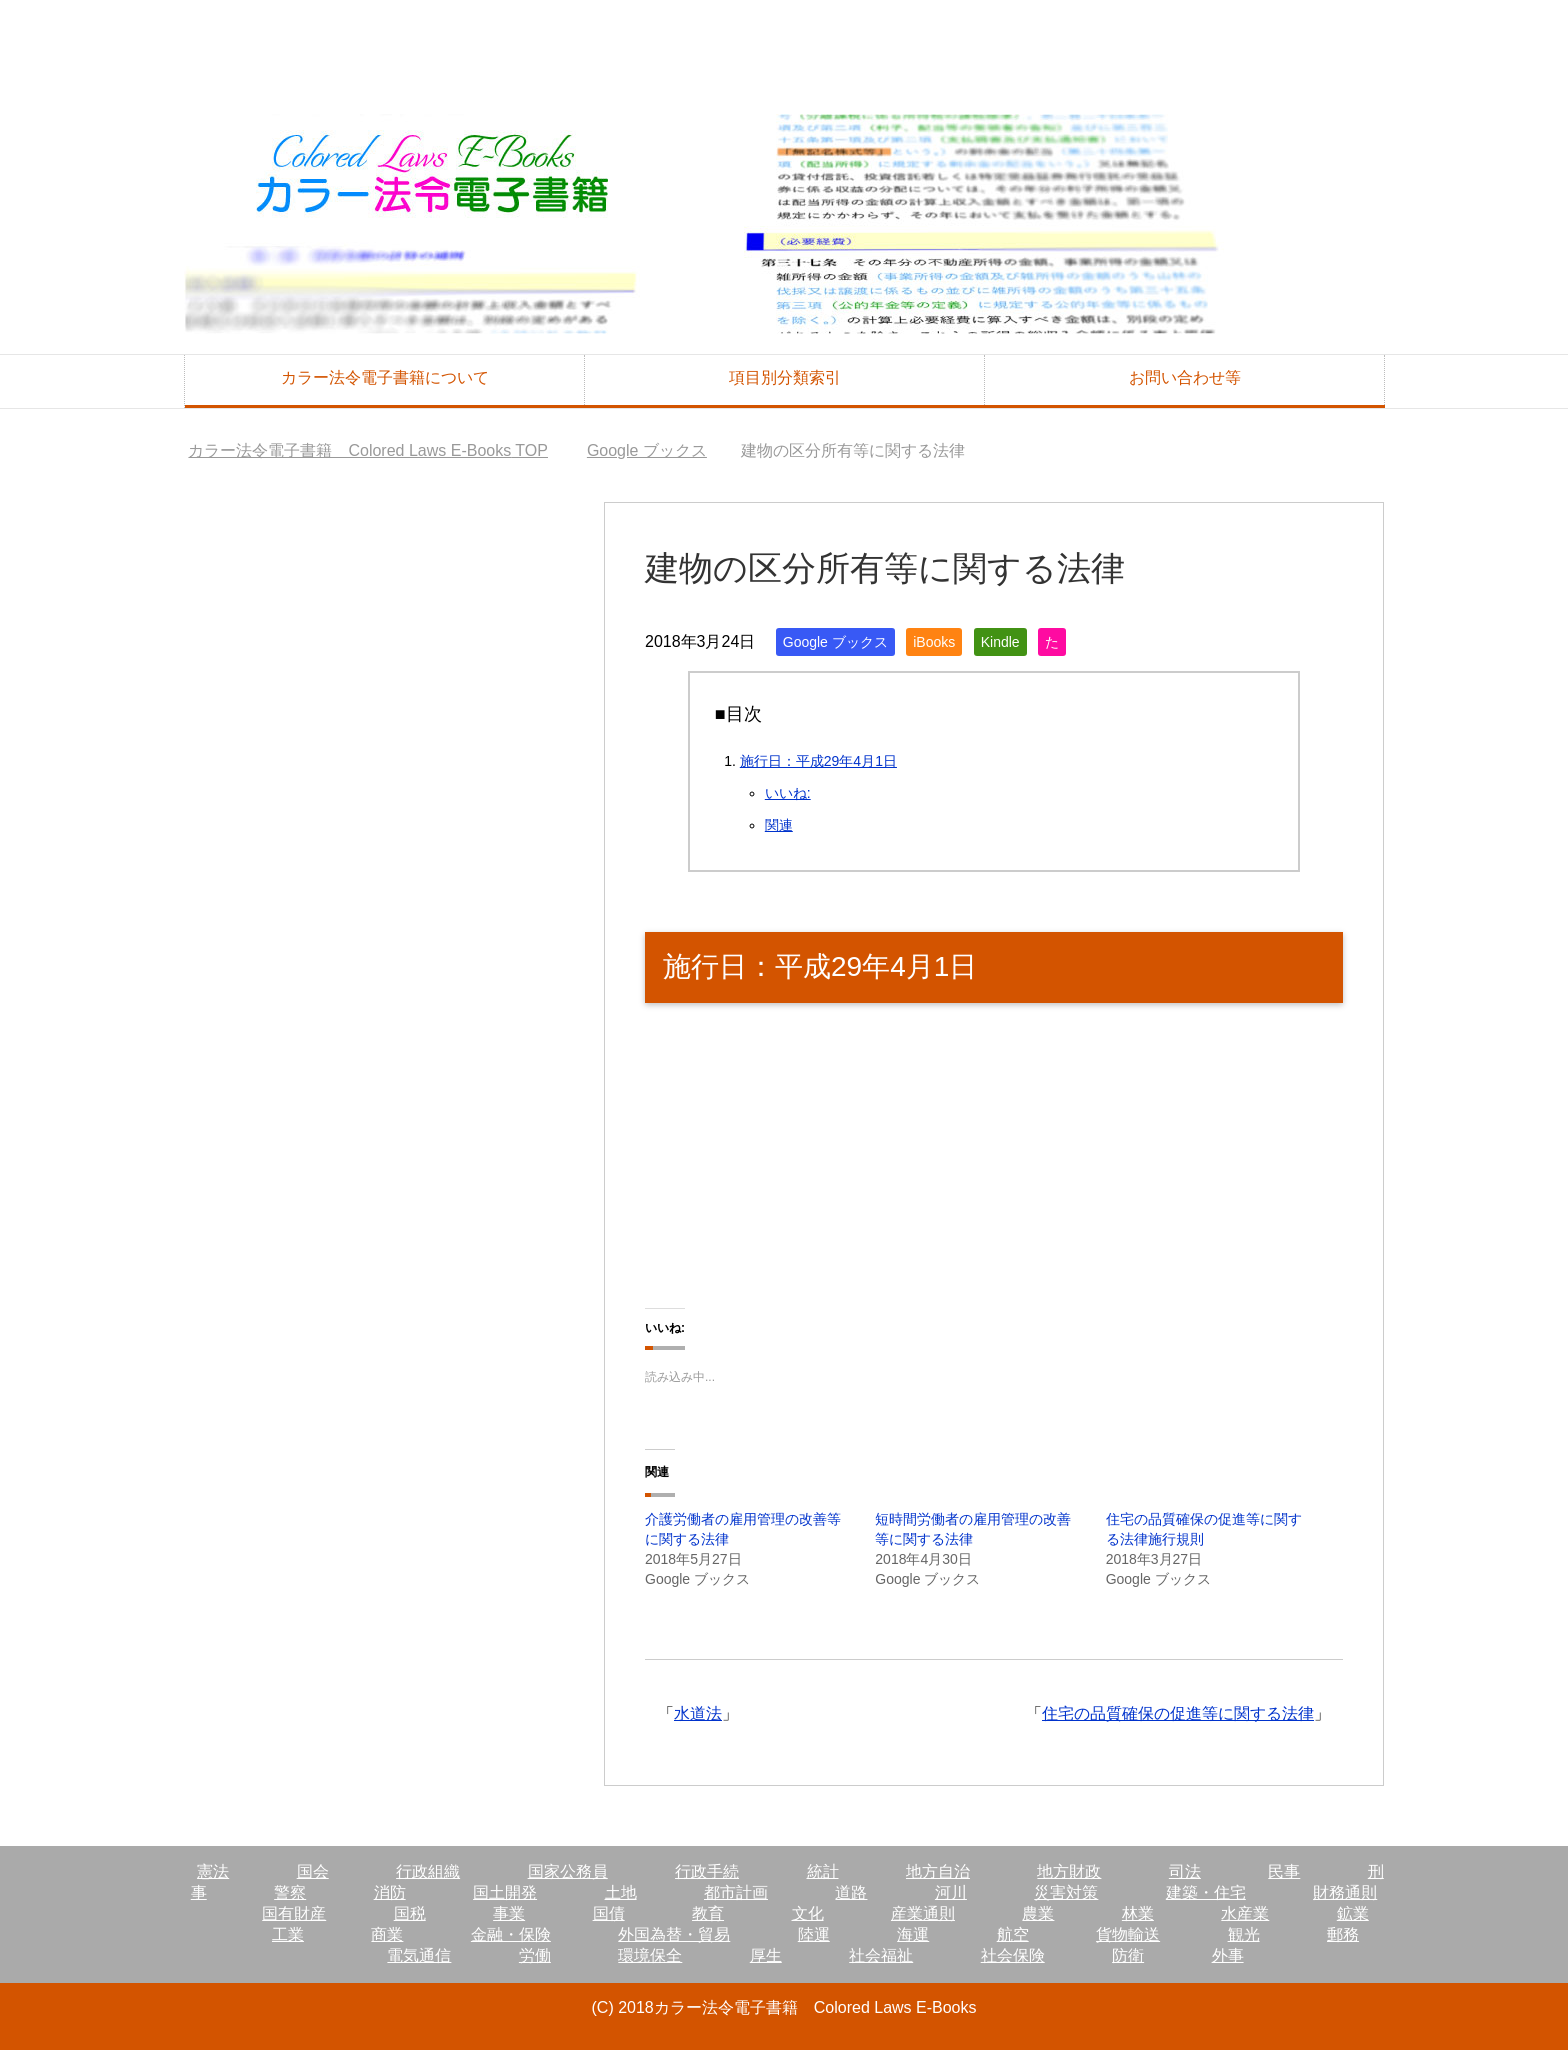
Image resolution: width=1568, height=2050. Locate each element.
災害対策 (1066, 1892)
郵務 (1343, 1934)
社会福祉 (881, 1955)
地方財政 (1069, 1871)
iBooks (934, 642)
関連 (779, 825)
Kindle (1000, 642)
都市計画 (736, 1892)
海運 (913, 1934)
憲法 (213, 1871)
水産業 (1245, 1913)
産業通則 (923, 1913)
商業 (387, 1934)
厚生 (766, 1955)
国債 (609, 1913)
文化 (808, 1913)
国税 (410, 1913)
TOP (368, 450)
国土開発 (505, 1892)
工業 (288, 1934)
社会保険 (1013, 1955)
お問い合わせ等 (1185, 377)
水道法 (698, 1713)
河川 (951, 1892)
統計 (823, 1871)
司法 (1185, 1871)
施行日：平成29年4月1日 (818, 761)
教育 (708, 1913)
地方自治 (938, 1871)
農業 (1038, 1913)
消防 (390, 1892)
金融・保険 (511, 1934)
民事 (1284, 1871)
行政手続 (707, 1871)
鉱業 (1353, 1913)
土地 (621, 1892)
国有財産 (294, 1913)
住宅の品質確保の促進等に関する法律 (1178, 1713)
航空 (1013, 1934)
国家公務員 (568, 1871)
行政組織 (428, 1871)
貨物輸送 (1128, 1934)
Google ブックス (835, 642)
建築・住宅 (1206, 1892)
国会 (313, 1871)
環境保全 (650, 1955)
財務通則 (1345, 1892)
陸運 (814, 1934)
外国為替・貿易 (674, 1934)
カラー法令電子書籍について (385, 377)
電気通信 (419, 1955)
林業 (1138, 1913)
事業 (509, 1913)
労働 (535, 1955)
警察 (290, 1892)
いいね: (788, 793)
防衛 (1128, 1955)
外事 (1228, 1955)
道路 (851, 1892)
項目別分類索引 (785, 377)
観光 (1244, 1934)
